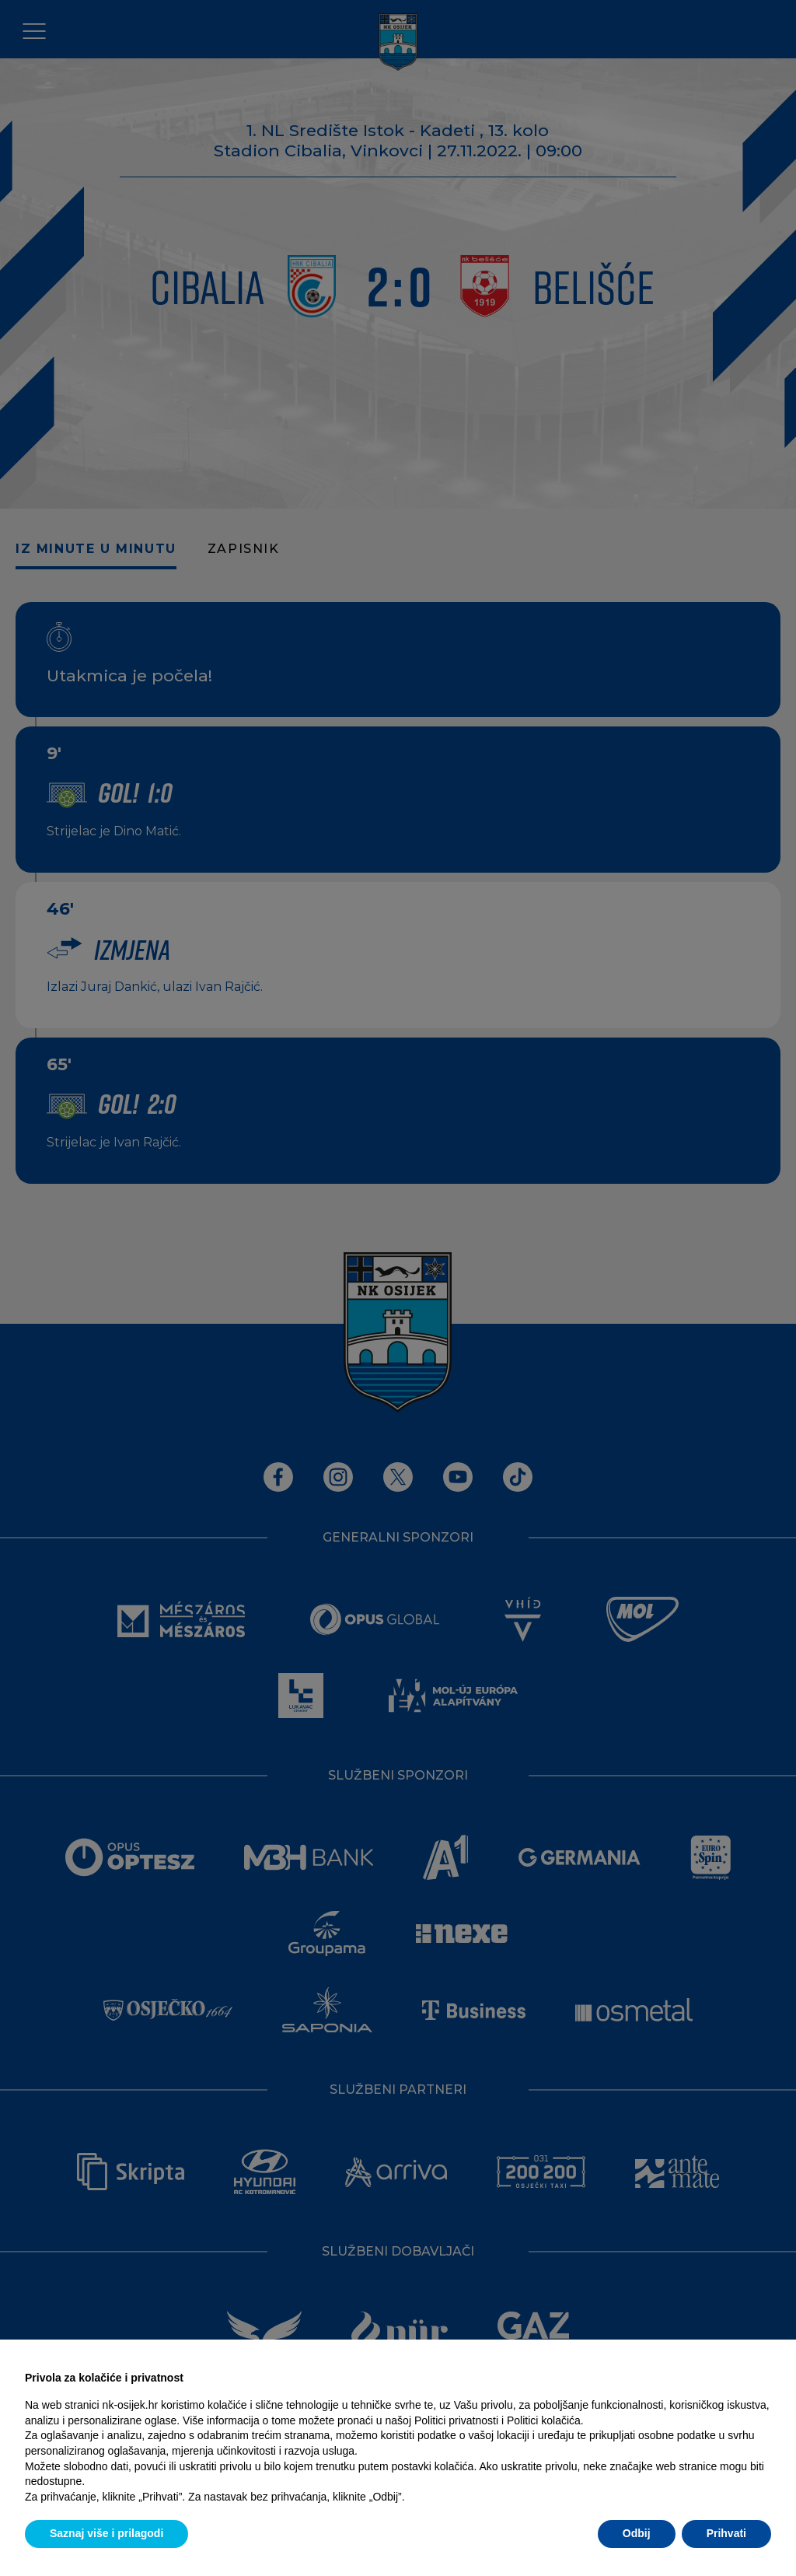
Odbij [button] (637, 2533)
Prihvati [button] (726, 2533)
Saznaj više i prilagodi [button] (106, 2533)
